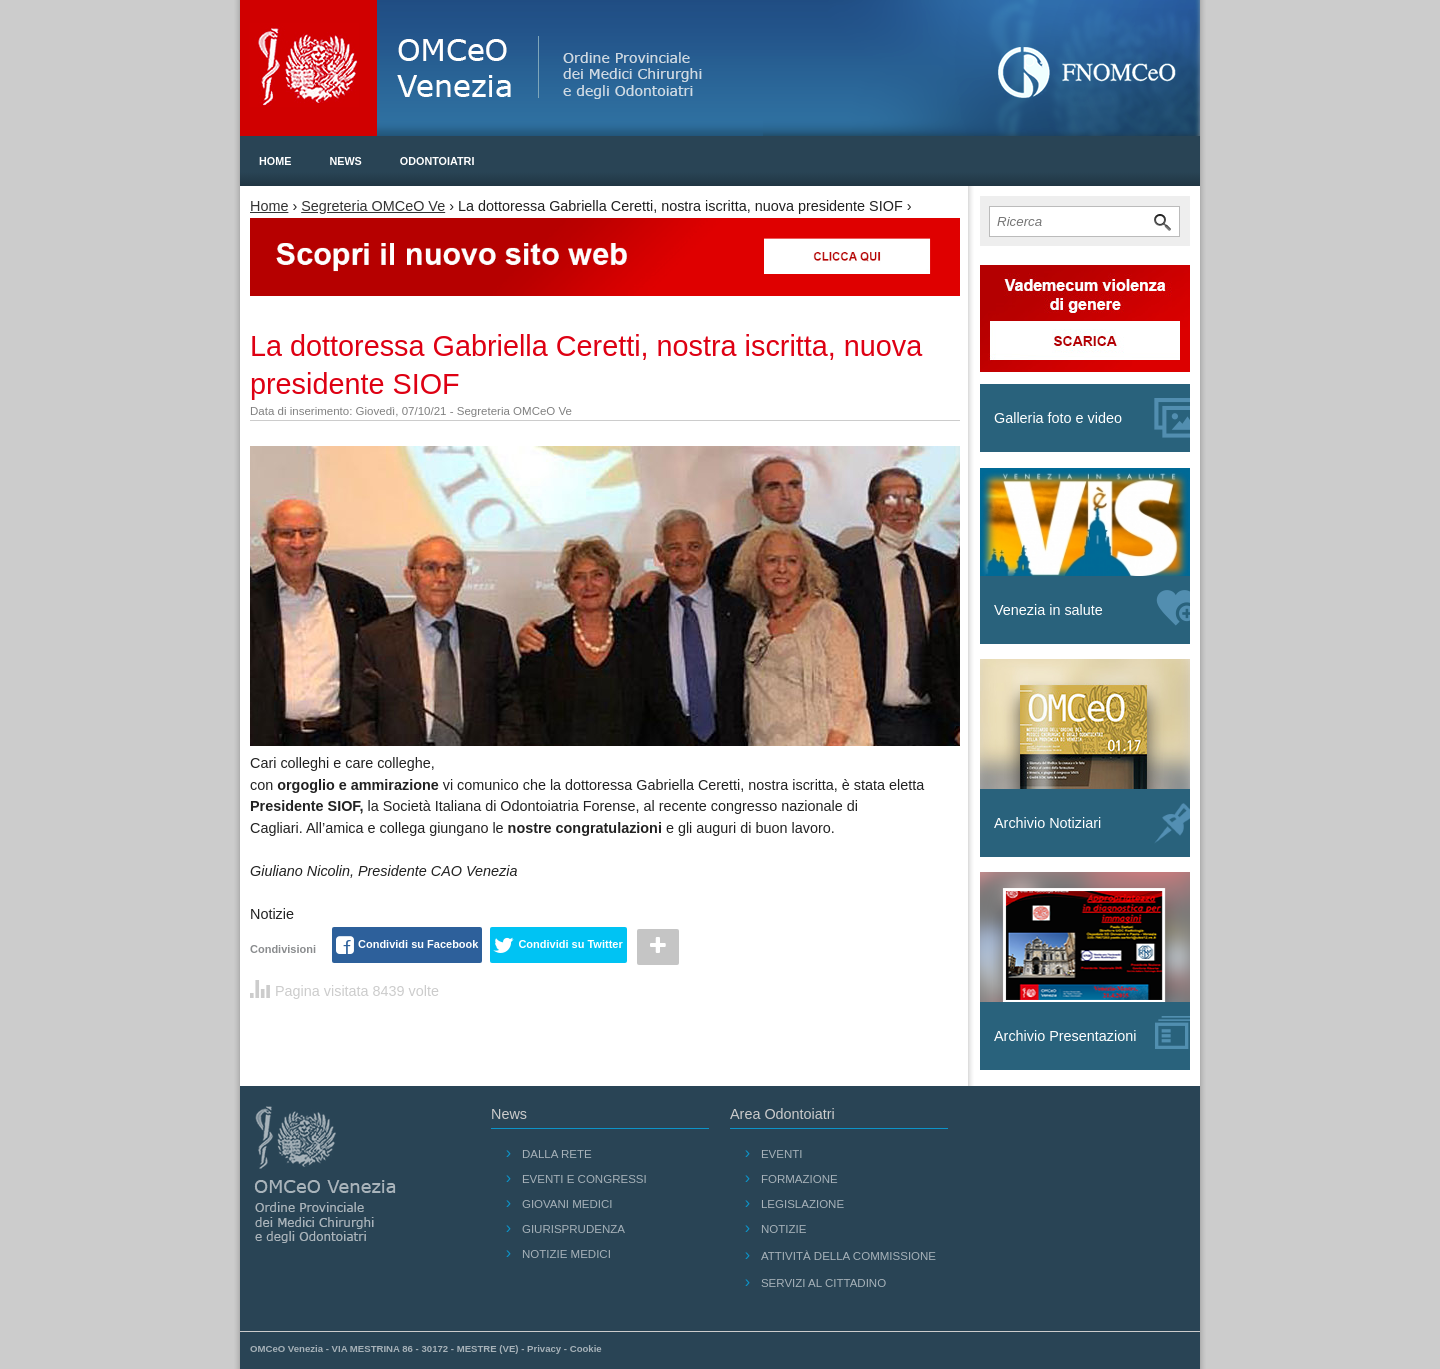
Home (275, 161)
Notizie (783, 1229)
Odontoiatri (437, 161)
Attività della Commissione (848, 1256)
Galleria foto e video (1092, 418)
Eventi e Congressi (584, 1179)
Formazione (799, 1179)
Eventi (782, 1154)
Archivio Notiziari (1092, 823)
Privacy (544, 1348)
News (345, 161)
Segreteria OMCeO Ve (373, 206)
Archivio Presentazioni (1092, 1032)
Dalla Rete (557, 1154)
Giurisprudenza (573, 1229)
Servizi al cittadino (823, 1283)
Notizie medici (566, 1254)
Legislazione (802, 1204)
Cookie (586, 1348)
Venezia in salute (1092, 608)
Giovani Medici (567, 1204)
